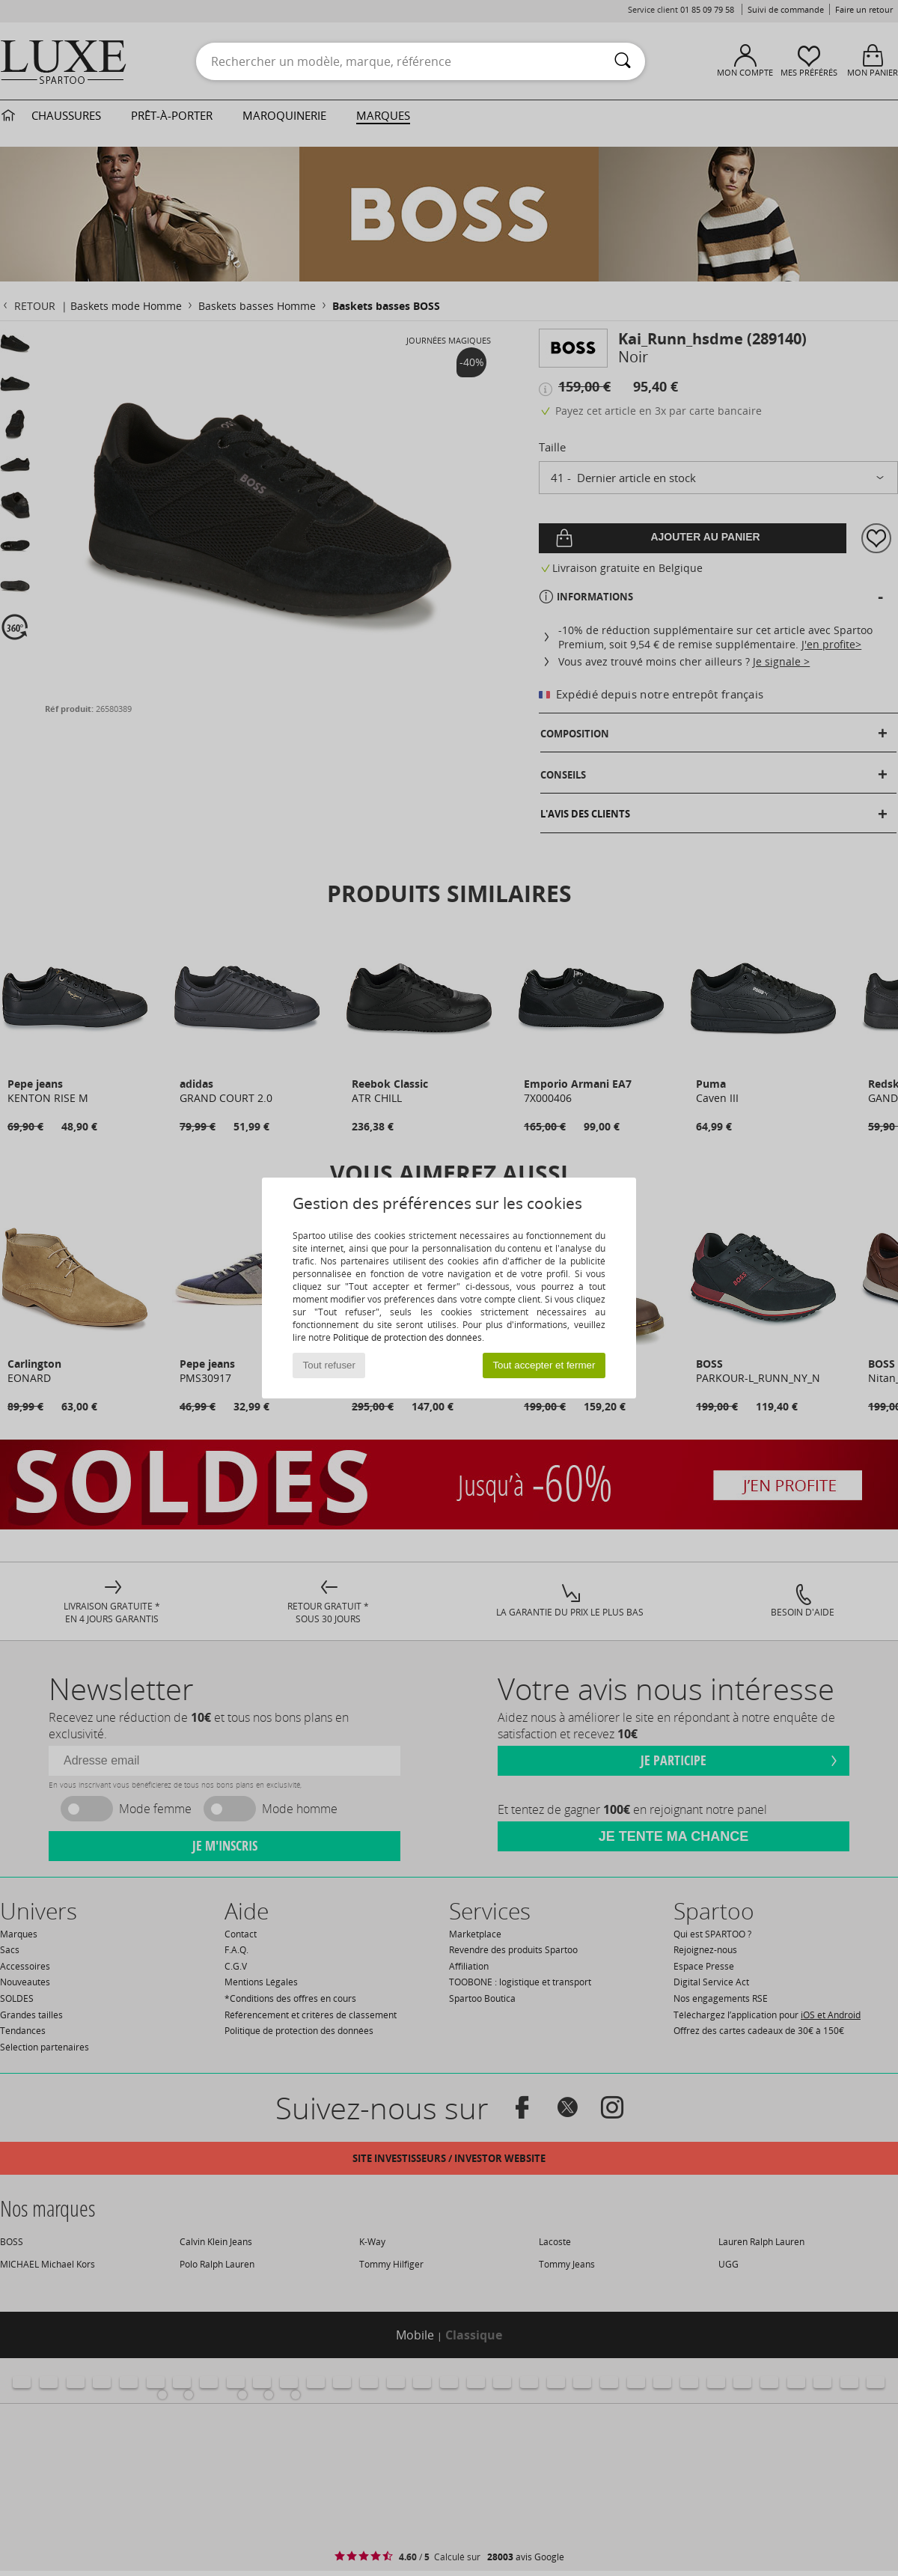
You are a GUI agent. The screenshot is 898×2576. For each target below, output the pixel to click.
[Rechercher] (623, 61)
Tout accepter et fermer (543, 1365)
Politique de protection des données (407, 1337)
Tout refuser (329, 1365)
